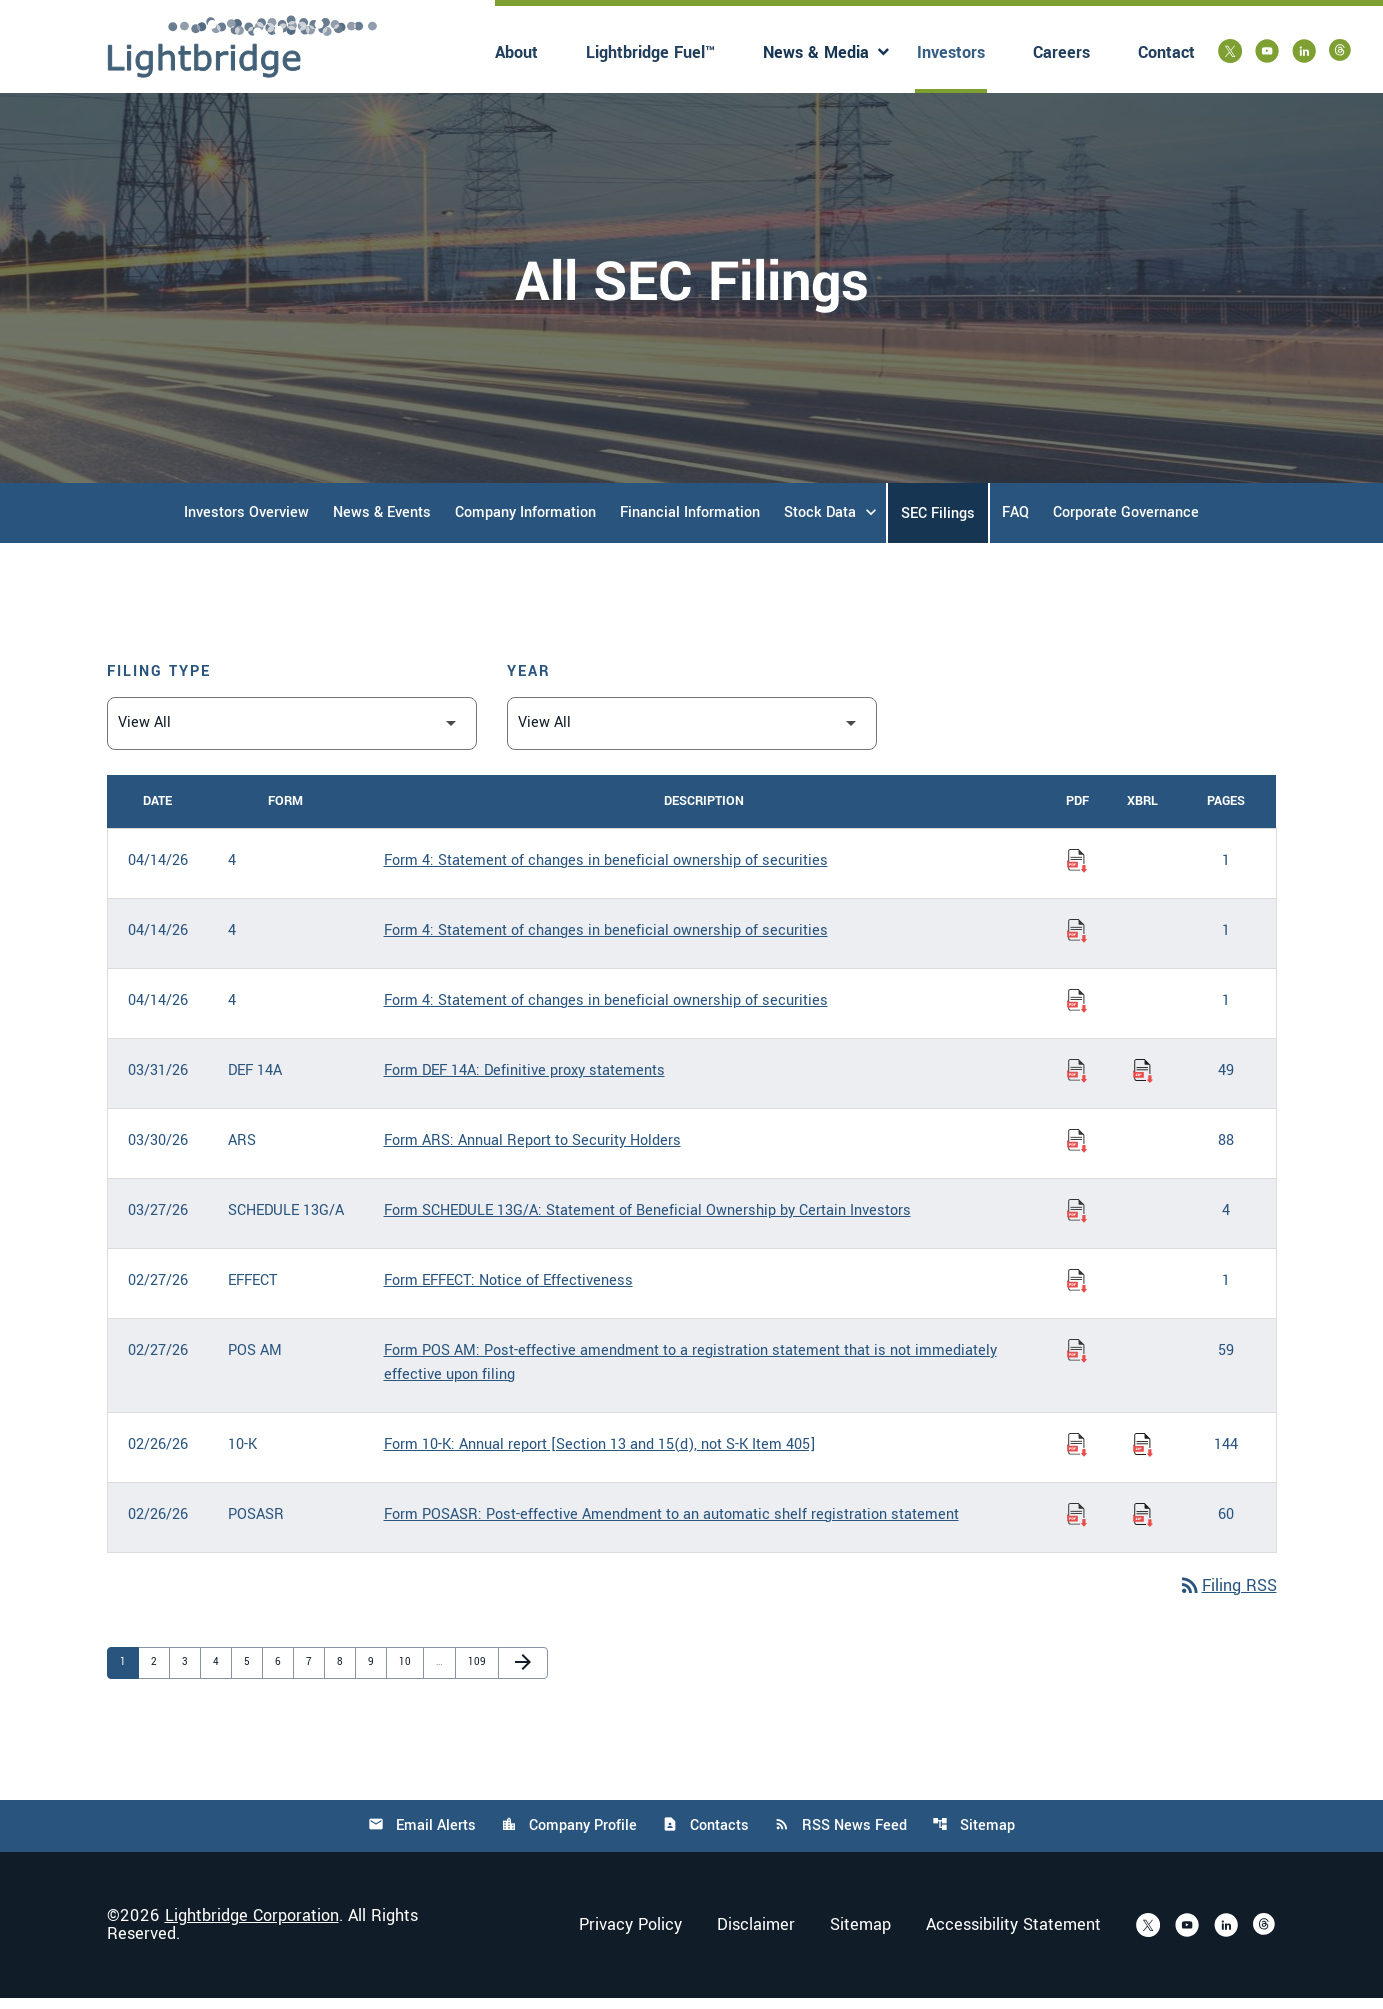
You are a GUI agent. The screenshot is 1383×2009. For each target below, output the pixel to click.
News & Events (382, 522)
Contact (1166, 52)
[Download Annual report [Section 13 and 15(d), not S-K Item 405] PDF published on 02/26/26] (1077, 1455)
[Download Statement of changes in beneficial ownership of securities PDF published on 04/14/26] (1077, 871)
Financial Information (690, 522)
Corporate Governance (1126, 522)
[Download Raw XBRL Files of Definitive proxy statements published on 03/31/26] (1143, 1081)
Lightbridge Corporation (252, 1926)
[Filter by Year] (692, 733)
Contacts (705, 1836)
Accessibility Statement (1013, 1936)
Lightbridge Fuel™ (650, 52)
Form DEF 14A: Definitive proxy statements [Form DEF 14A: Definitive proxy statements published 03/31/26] (524, 1080)
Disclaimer (756, 1936)
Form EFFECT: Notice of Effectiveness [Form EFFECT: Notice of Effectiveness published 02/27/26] (508, 1290)
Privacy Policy (630, 1936)
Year (529, 681)
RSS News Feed (840, 1836)
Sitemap (973, 1836)
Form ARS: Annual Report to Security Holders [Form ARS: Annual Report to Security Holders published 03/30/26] (532, 1150)
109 (478, 1672)
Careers (1061, 52)
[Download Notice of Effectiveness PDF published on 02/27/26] (1077, 1291)
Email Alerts (422, 1836)
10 (409, 1672)
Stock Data (820, 522)
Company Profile (569, 1836)
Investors (951, 52)
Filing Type (159, 681)
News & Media (816, 52)
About (516, 52)
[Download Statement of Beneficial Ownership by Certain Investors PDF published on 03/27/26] (1077, 1221)
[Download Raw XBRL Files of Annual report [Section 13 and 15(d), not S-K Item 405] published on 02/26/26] (1143, 1455)
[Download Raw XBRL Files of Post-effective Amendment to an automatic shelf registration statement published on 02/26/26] (1143, 1525)
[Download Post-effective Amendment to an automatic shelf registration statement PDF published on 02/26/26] (1077, 1525)
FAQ (1015, 522)
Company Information (525, 522)
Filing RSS (1227, 1596)
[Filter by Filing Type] (292, 733)
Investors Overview (246, 522)
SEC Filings (938, 523)
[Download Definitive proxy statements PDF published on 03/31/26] (1077, 1081)
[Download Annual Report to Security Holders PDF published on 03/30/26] (1077, 1151)
